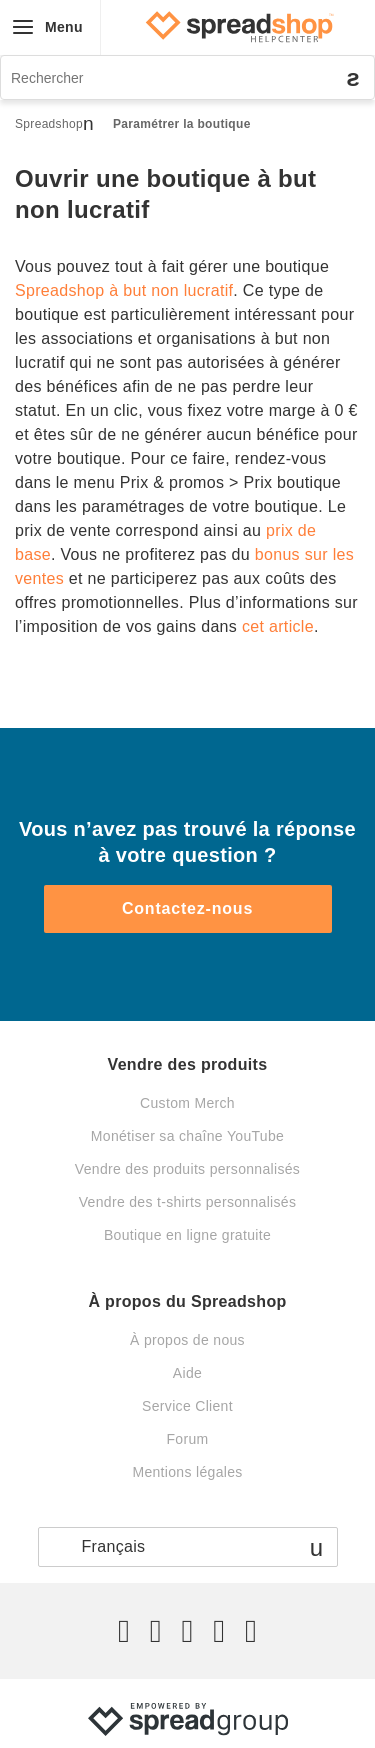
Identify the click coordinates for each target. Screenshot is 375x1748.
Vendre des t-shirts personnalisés (188, 1202)
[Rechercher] (187, 77)
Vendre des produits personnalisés (187, 1169)
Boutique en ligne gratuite (187, 1235)
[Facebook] (156, 1631)
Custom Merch (187, 1103)
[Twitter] (124, 1631)
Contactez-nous (187, 908)
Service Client (187, 1406)
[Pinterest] (219, 1631)
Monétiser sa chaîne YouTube (187, 1136)
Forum (187, 1439)
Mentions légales (187, 1472)
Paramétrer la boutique (182, 124)
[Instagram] (187, 1631)
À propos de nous (187, 1340)
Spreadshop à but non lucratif (124, 290)
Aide (187, 1373)
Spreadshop (49, 124)
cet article (278, 626)
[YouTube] (251, 1631)
